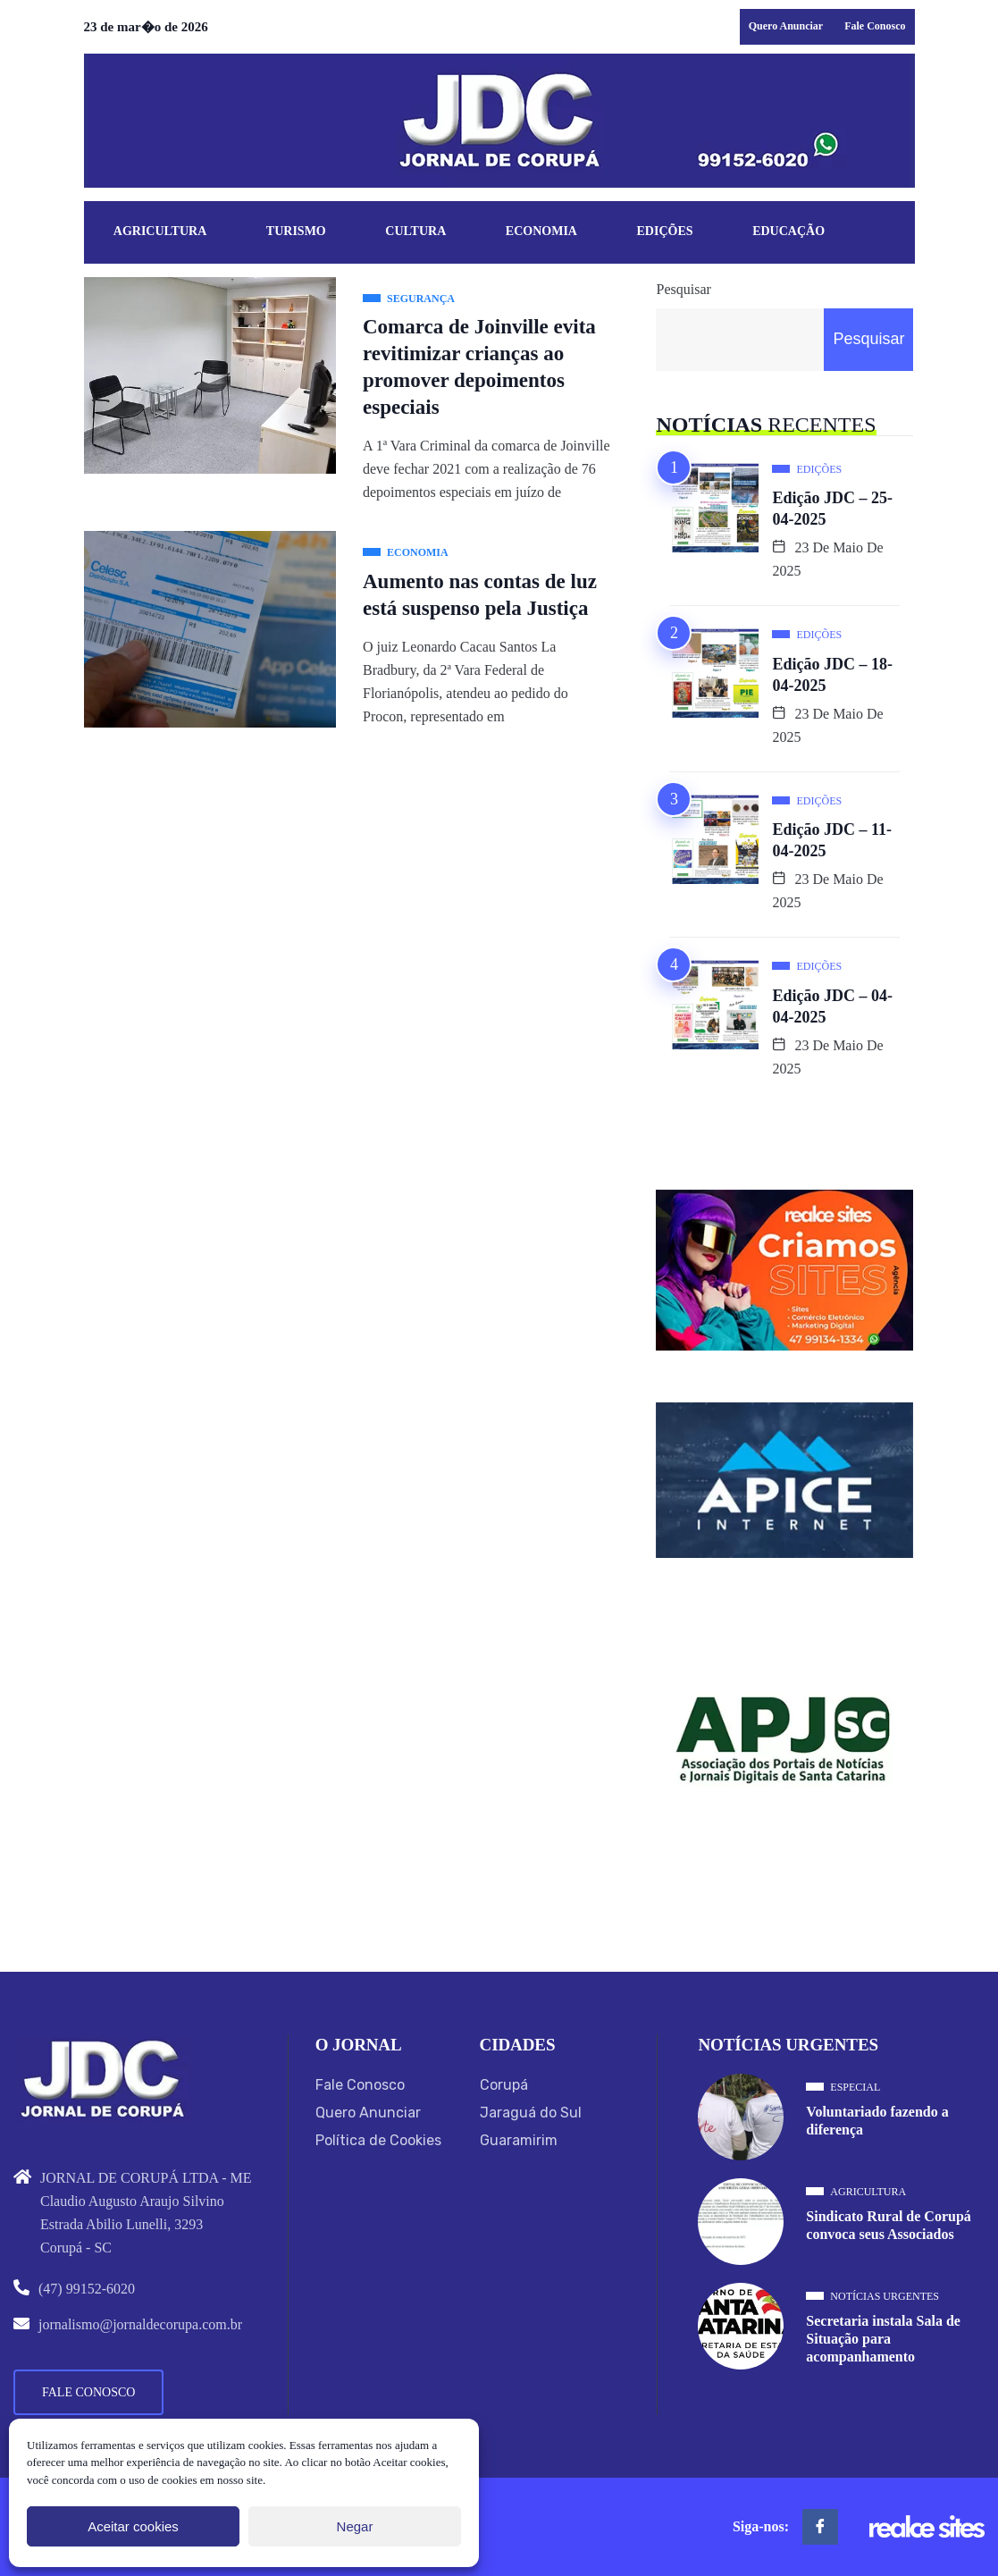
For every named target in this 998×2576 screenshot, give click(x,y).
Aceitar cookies (133, 2526)
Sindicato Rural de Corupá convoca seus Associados (888, 2225)
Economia (541, 231)
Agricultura (160, 231)
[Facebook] (820, 2527)
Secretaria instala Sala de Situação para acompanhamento (883, 2338)
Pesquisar (683, 289)
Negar (355, 2526)
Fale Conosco (874, 26)
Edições (665, 231)
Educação (788, 231)
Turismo (296, 231)
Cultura (415, 231)
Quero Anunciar (786, 26)
